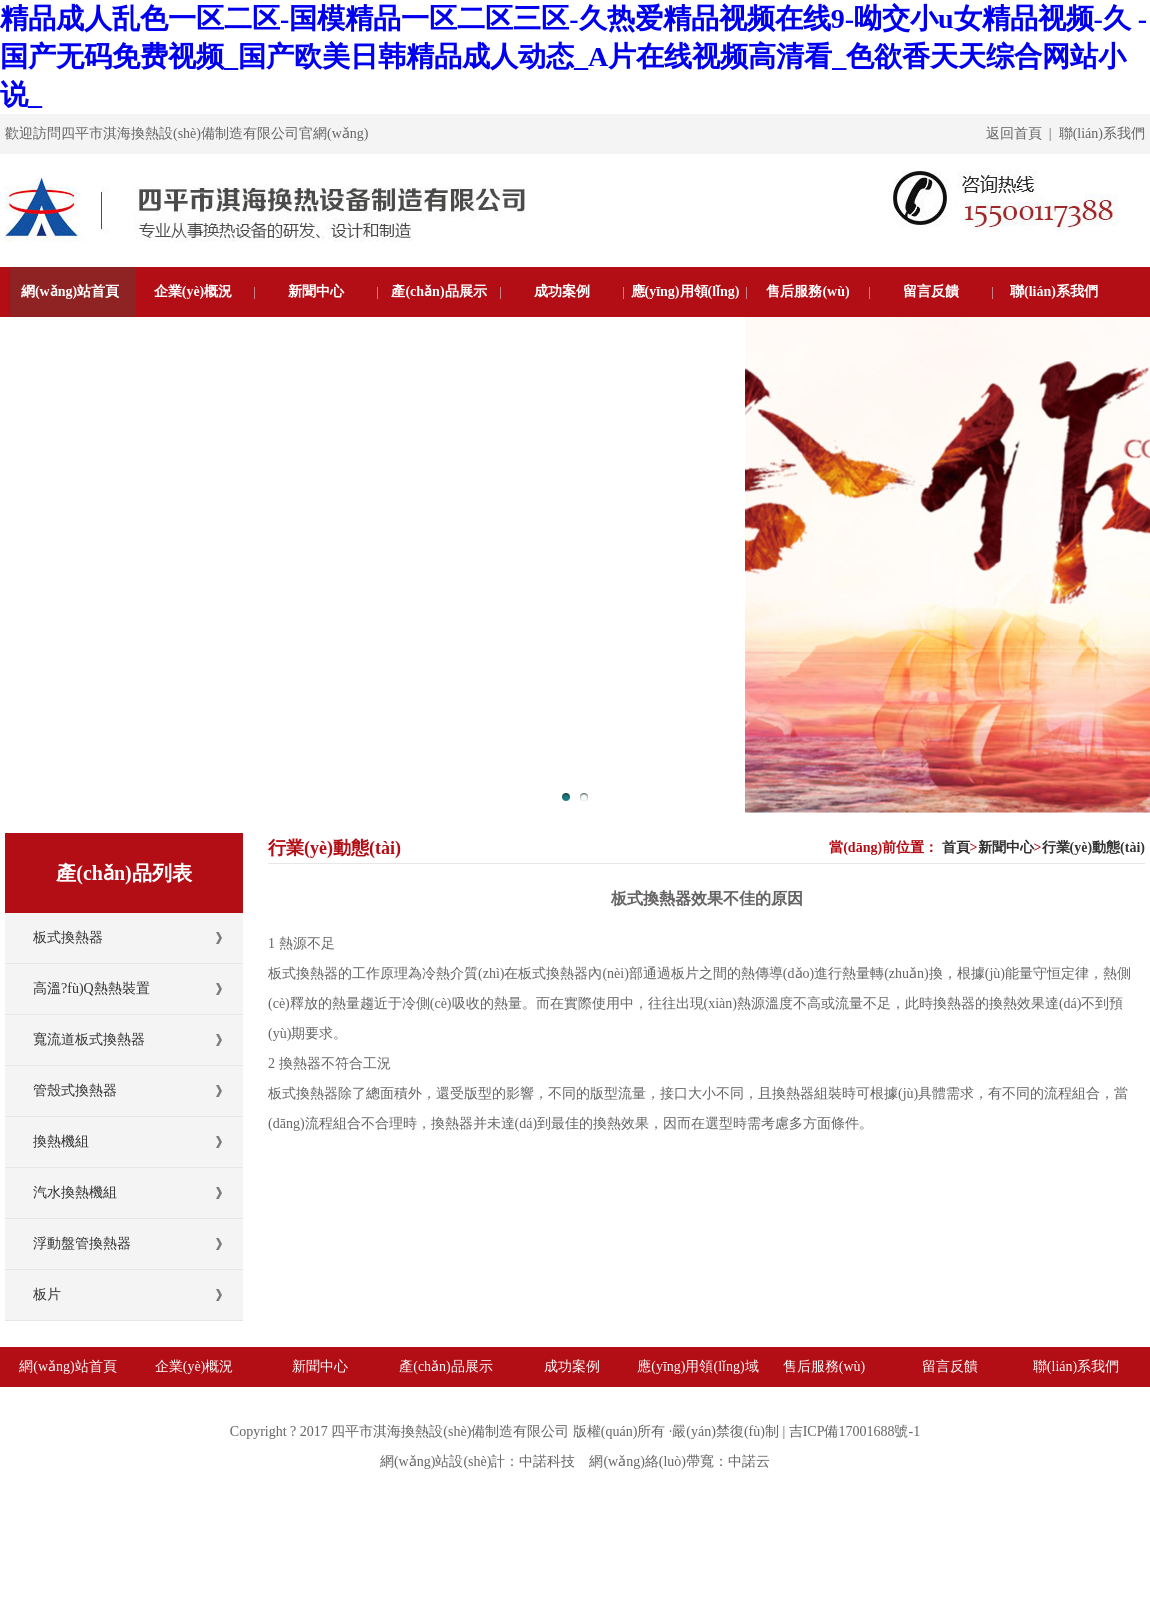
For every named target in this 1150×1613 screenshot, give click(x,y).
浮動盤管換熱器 (82, 1243)
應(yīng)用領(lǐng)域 (685, 316)
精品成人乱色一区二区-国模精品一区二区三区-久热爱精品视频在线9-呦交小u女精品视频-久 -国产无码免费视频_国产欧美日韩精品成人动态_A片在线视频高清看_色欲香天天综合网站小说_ (573, 56)
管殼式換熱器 (75, 1090)
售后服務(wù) (807, 291)
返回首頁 (1014, 133)
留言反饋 (931, 291)
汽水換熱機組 (75, 1192)
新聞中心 (316, 291)
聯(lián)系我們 (1102, 133)
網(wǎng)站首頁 (70, 291)
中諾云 (749, 1461)
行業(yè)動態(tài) (1093, 847)
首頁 (956, 847)
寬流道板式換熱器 (89, 1039)
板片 (47, 1294)
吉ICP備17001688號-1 (854, 1431)
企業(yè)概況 (193, 291)
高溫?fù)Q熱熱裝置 (91, 988)
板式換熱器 (68, 937)
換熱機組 (61, 1141)
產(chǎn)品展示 (438, 291)
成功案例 (562, 291)
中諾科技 (547, 1461)
